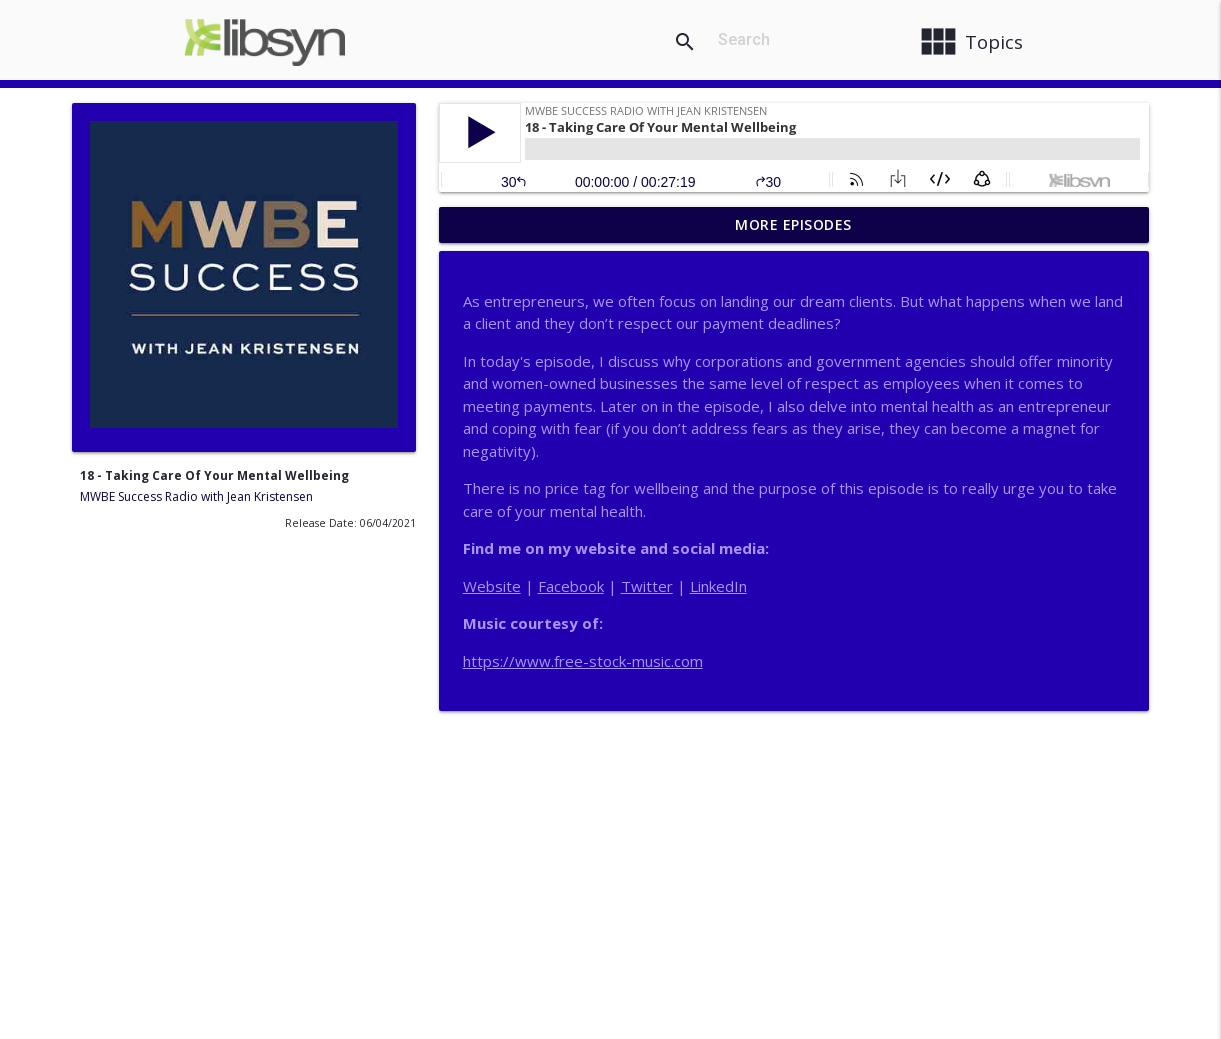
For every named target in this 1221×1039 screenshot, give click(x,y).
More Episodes (793, 224)
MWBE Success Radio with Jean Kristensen (196, 496)
